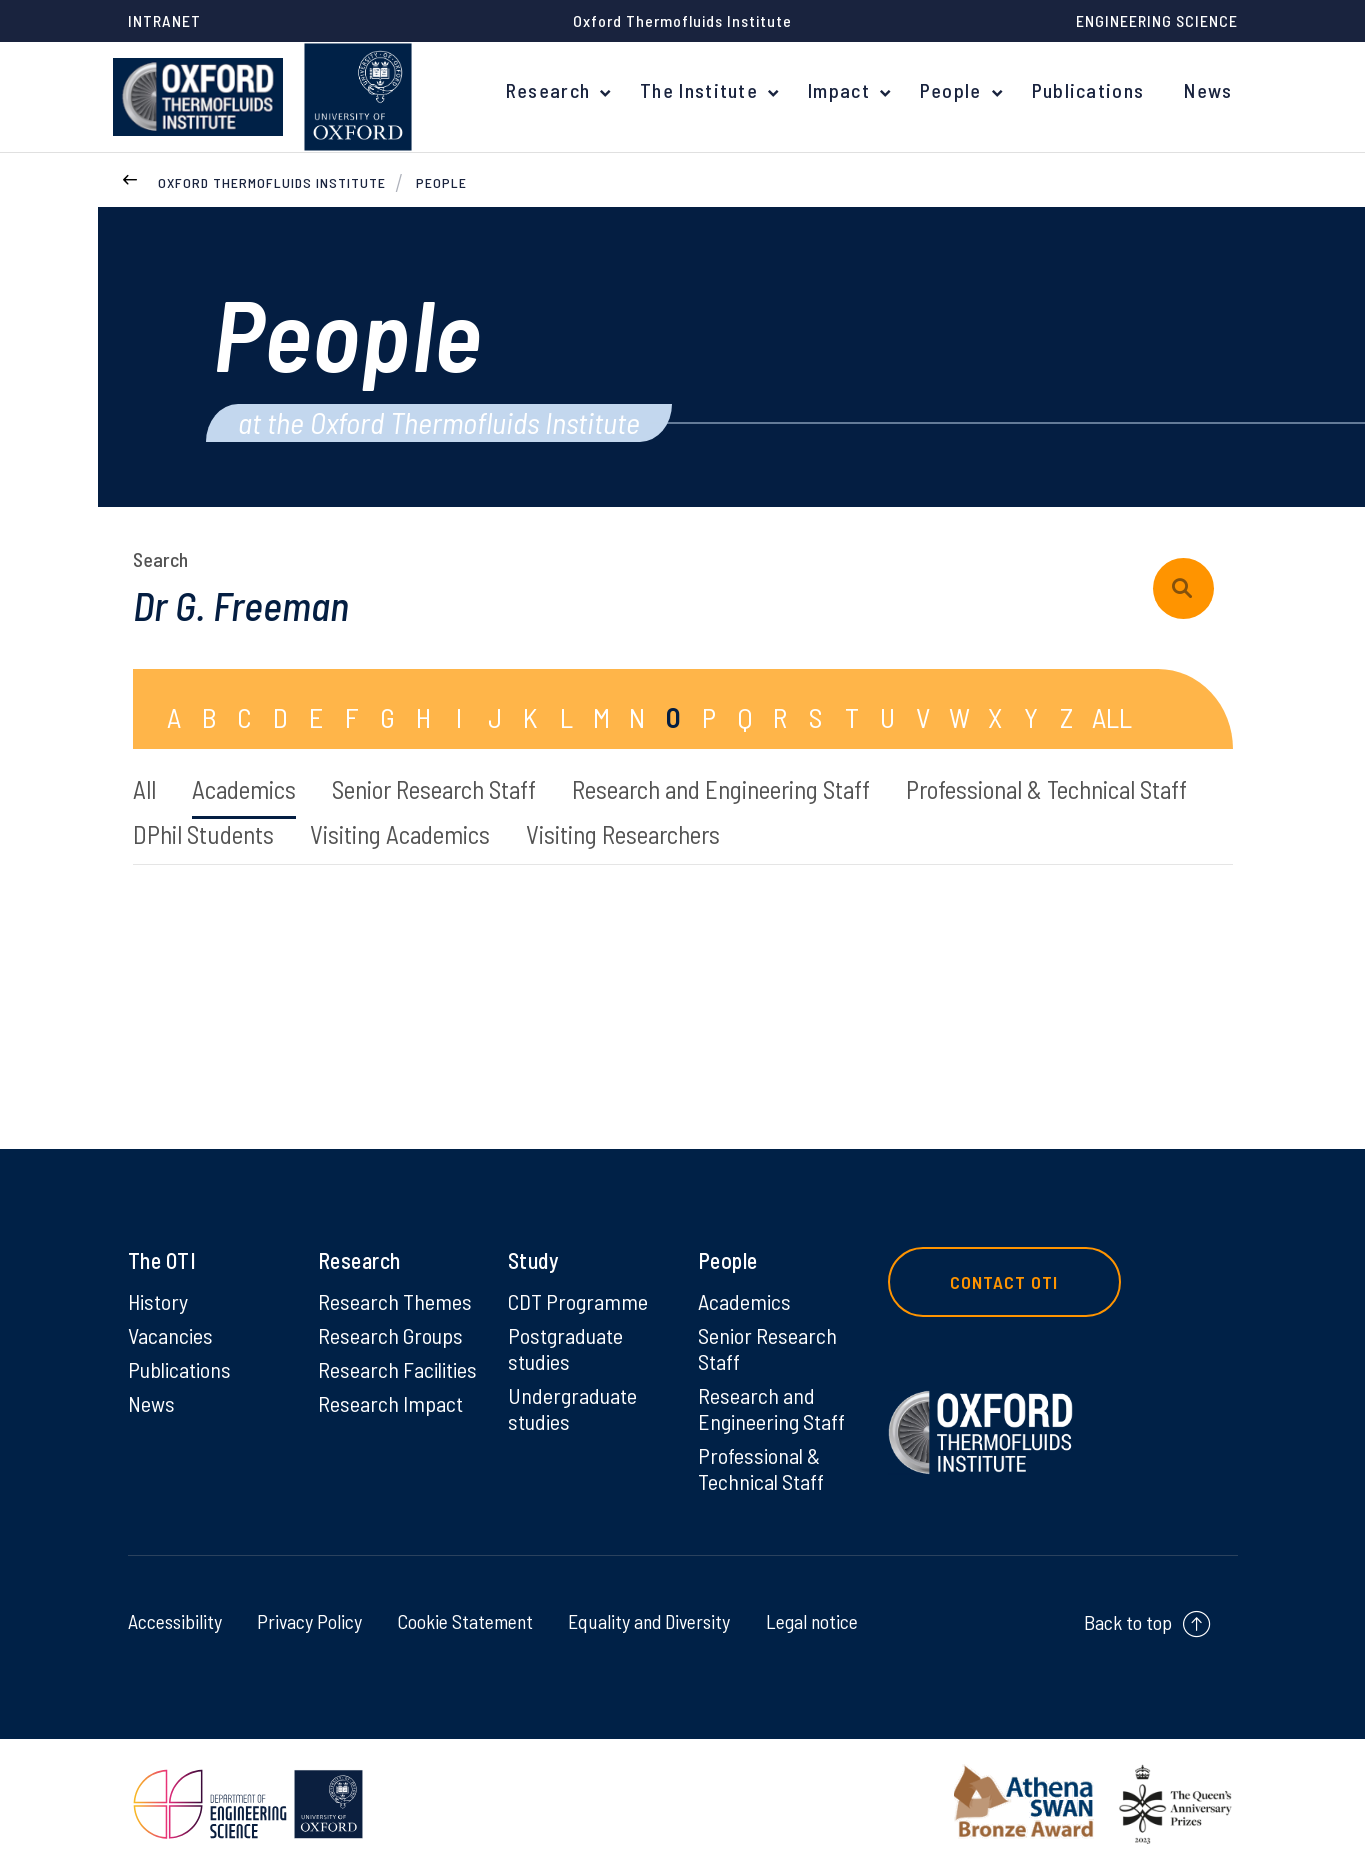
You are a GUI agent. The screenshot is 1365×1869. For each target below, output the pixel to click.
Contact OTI (1004, 1282)
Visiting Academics (400, 834)
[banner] (198, 97)
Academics (244, 789)
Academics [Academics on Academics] (744, 1301)
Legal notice (811, 1621)
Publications (1088, 90)
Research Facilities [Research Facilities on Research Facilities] (397, 1369)
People (951, 90)
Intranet (164, 20)
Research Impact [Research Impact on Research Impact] (390, 1403)
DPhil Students (203, 834)
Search (160, 559)
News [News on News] (151, 1403)
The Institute (699, 90)
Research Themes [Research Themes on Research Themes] (395, 1301)
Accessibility (175, 1621)
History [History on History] (158, 1301)
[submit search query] (1183, 588)
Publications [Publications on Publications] (179, 1369)
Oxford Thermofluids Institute (272, 182)
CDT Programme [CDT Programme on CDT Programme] (578, 1301)
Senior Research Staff (434, 789)
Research (548, 90)
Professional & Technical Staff (1046, 789)
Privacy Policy (308, 1621)
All (144, 789)
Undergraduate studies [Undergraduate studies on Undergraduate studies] (572, 1408)
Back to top (1128, 1622)
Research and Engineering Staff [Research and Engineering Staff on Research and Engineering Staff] (771, 1408)
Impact (839, 90)
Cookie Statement (462, 1621)
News (1208, 90)
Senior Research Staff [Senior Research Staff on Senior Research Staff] (767, 1348)
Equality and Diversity (647, 1621)
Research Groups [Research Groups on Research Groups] (390, 1335)
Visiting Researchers (623, 834)
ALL (1112, 717)
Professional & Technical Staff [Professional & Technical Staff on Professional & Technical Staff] (761, 1468)
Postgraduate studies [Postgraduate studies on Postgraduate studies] (565, 1348)
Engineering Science (1157, 20)
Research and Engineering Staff (721, 789)
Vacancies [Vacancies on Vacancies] (170, 1335)
